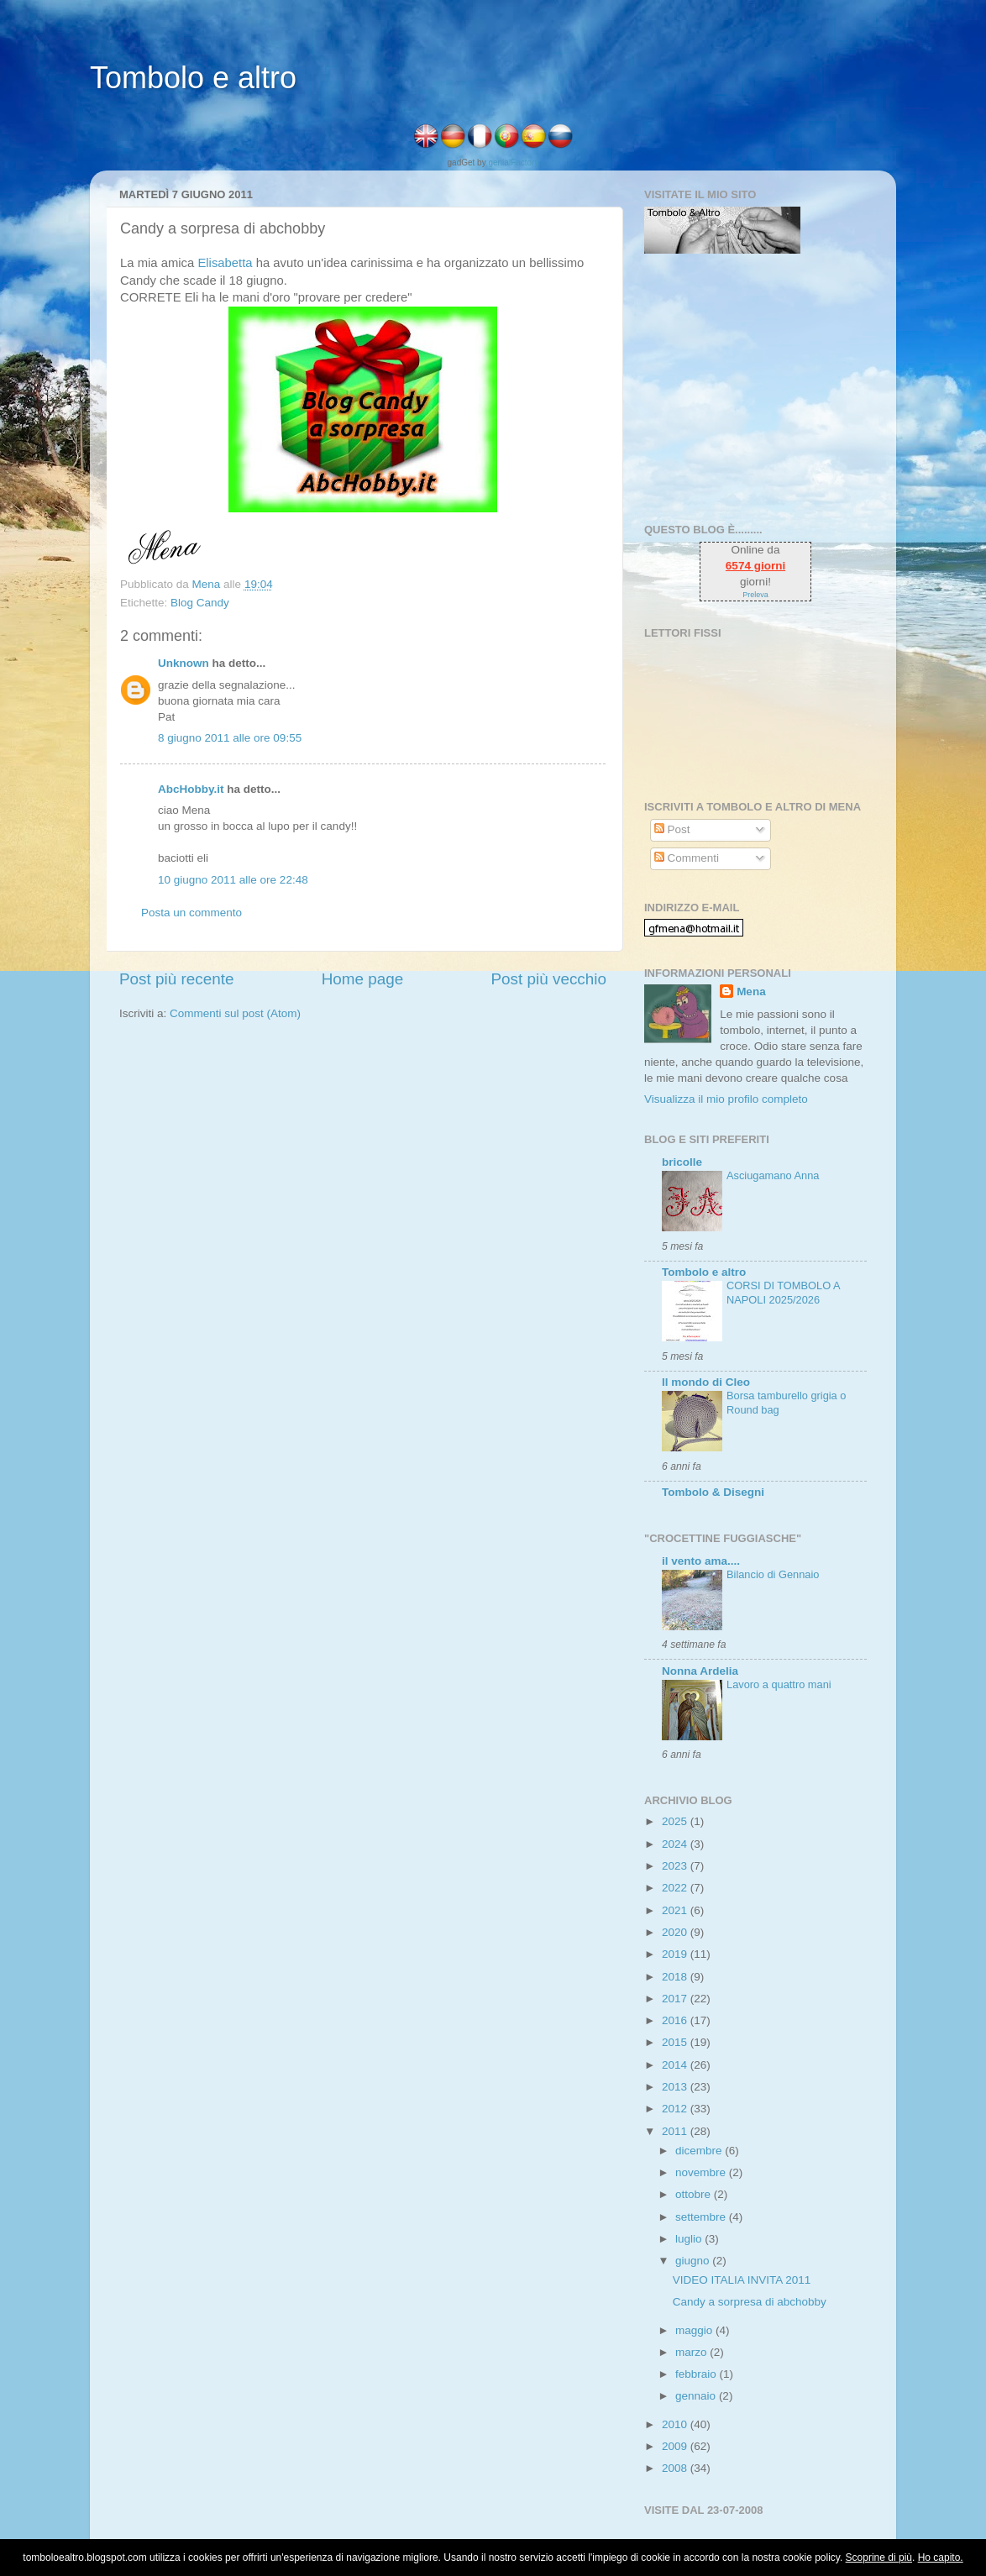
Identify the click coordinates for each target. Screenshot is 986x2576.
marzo (692, 2352)
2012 (676, 2108)
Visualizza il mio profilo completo (726, 1099)
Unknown (183, 663)
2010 (676, 2424)
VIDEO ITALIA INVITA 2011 (742, 2280)
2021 (676, 1910)
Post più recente (176, 979)
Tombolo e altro (193, 77)
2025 (676, 1821)
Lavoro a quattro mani (778, 1684)
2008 (676, 2468)
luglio (690, 2238)
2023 (676, 1866)
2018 (676, 1976)
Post (672, 829)
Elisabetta (223, 263)
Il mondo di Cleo (706, 1382)
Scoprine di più (879, 2557)
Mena (751, 991)
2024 (676, 1844)
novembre (702, 2172)
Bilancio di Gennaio (772, 1574)
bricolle (682, 1162)
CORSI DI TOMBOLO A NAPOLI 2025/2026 (783, 1292)
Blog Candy (199, 602)
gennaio (697, 2396)
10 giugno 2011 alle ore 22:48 (233, 880)
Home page (363, 979)
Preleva (755, 594)
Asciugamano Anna (772, 1175)
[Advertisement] (749, 388)
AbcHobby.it (191, 789)
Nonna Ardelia (700, 1671)
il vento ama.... (701, 1561)
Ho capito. (940, 2557)
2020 (676, 1932)
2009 (676, 2446)
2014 (676, 2065)
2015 (676, 2042)
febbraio (697, 2374)
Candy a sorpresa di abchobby (749, 2301)
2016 (676, 2020)
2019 (676, 1954)
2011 (676, 2131)
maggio (695, 2330)
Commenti (686, 858)
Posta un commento (191, 912)
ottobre (694, 2194)
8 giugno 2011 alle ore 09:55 (230, 738)
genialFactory (513, 162)
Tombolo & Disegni (713, 1492)
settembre (702, 2217)
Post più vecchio (548, 979)
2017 (676, 1998)
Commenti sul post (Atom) (235, 1013)
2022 (676, 1887)
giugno (693, 2260)
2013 (676, 2086)
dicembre (700, 2150)
